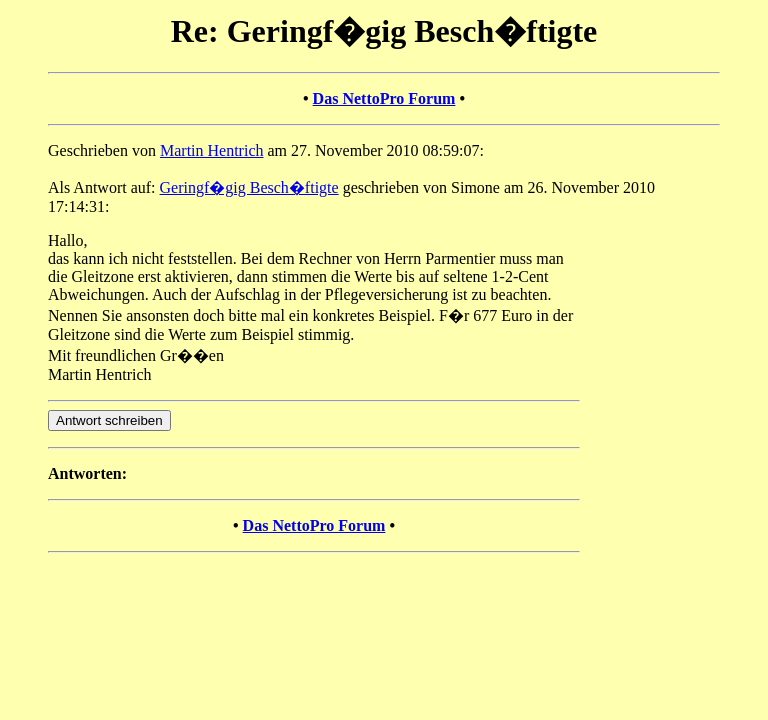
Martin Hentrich (212, 150)
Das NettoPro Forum (384, 98)
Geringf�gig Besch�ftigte (249, 187)
